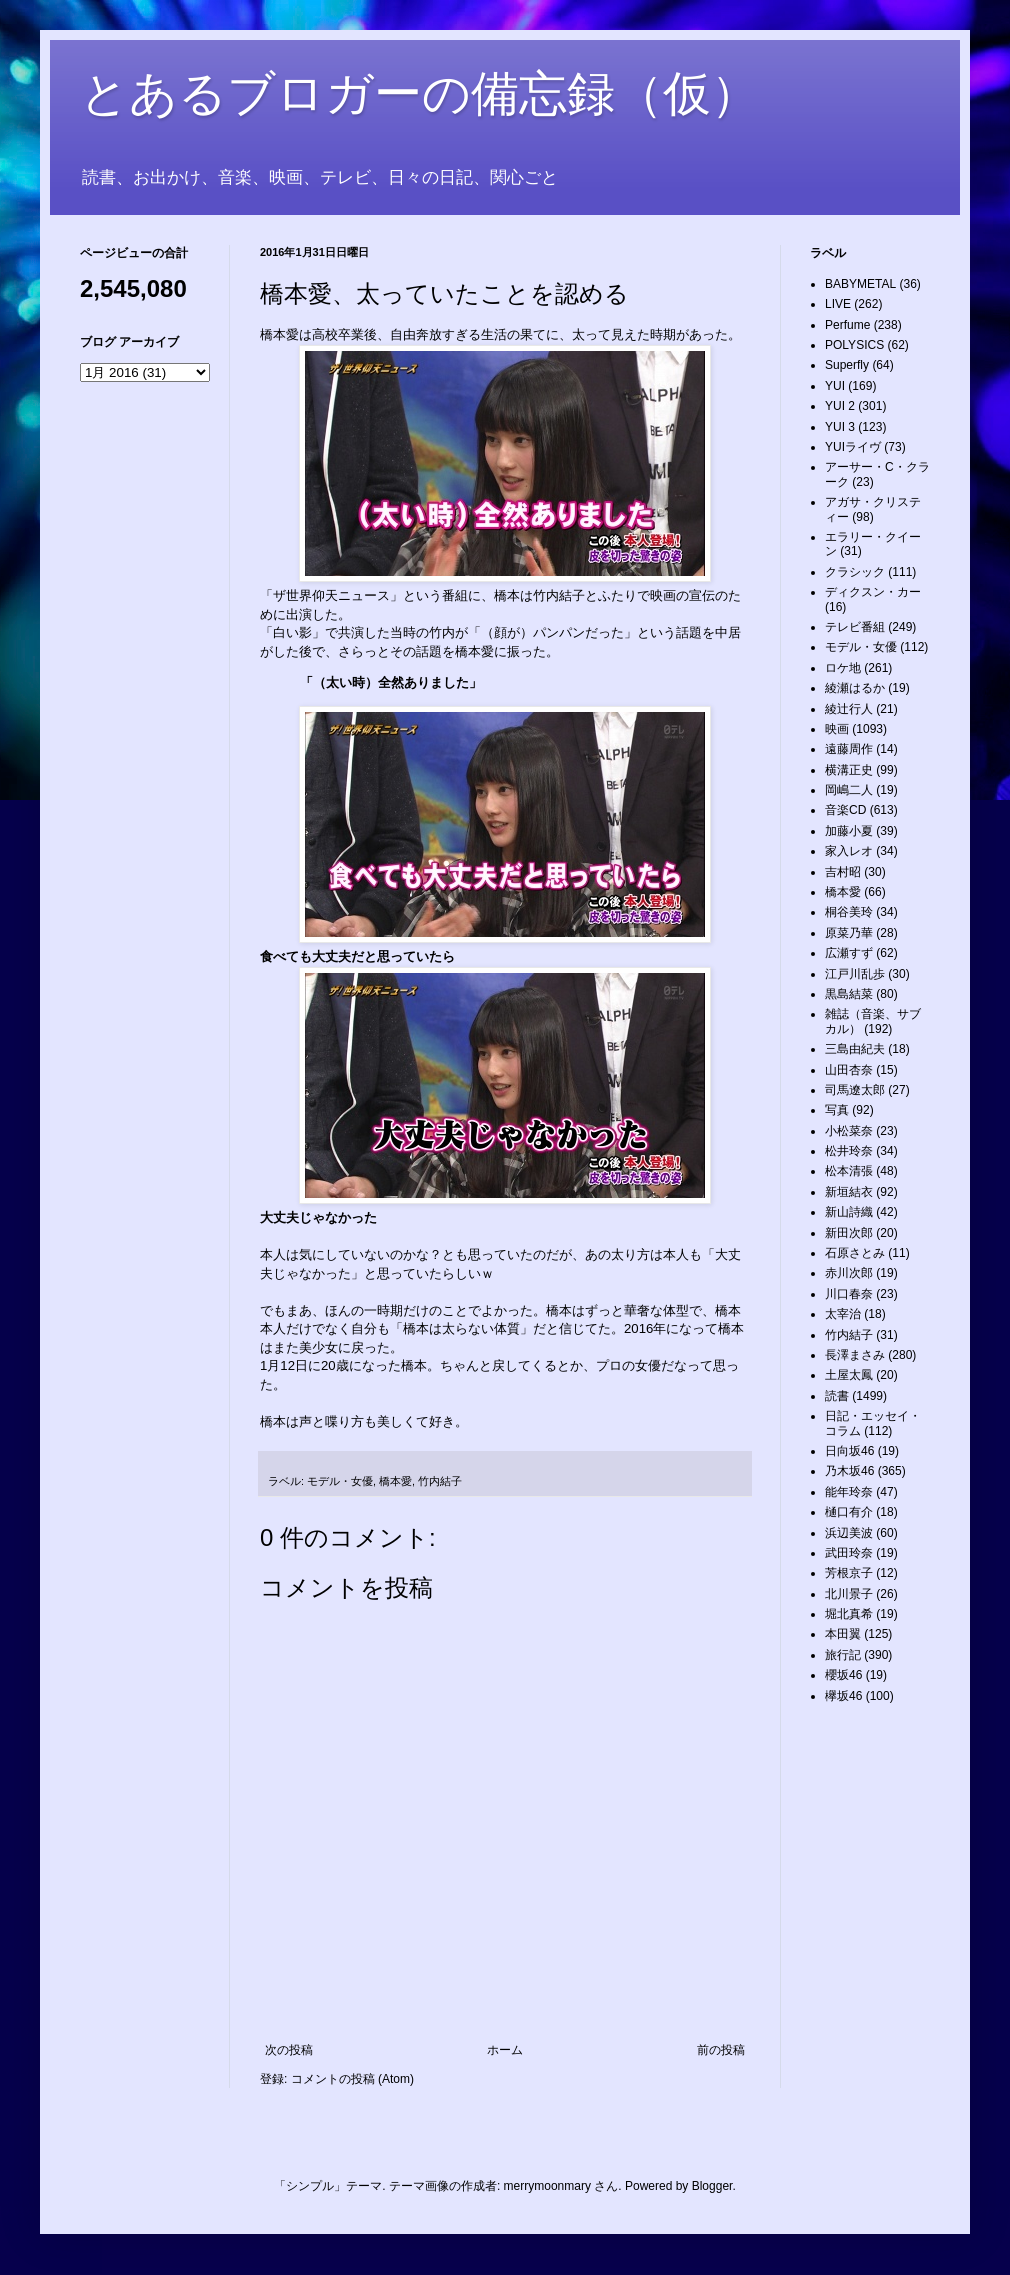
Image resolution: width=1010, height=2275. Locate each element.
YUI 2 (840, 406)
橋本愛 (395, 1481)
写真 (837, 1110)
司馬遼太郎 (855, 1090)
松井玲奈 (849, 1151)
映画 (837, 729)
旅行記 (843, 1655)
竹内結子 (440, 1481)
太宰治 (843, 1314)
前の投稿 (721, 2050)
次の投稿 (289, 2050)
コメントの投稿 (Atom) (352, 2079)
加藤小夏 (849, 831)
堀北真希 (849, 1614)
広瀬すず (849, 953)
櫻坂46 (843, 1675)
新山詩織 (849, 1212)
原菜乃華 (849, 933)
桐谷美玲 (849, 912)
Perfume (847, 325)
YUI (835, 386)
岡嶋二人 (849, 790)
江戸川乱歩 (855, 974)
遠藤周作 (849, 749)
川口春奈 (849, 1294)
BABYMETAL (860, 284)
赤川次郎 (849, 1273)
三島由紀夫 (855, 1049)
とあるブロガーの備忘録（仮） (419, 93)
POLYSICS (854, 345)
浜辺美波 (849, 1533)
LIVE (838, 304)
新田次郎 (849, 1233)
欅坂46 (843, 1696)
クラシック (855, 572)
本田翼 (843, 1634)
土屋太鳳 (849, 1375)
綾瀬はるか (855, 688)
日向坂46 (849, 1451)
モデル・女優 (340, 1481)
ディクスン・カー (873, 592)
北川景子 (849, 1594)
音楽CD (845, 810)
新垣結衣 (849, 1192)
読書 (837, 1396)
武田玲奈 (849, 1553)
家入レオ (849, 851)
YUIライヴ (853, 447)
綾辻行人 (849, 709)
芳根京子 (849, 1573)
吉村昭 (843, 872)
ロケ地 (843, 668)
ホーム (505, 2050)
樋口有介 (849, 1512)
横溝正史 (849, 770)
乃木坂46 (849, 1471)
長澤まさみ (855, 1355)
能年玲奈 (849, 1492)
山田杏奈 (849, 1070)
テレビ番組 (855, 627)
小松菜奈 (849, 1131)
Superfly (847, 365)
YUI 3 (840, 427)
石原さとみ (855, 1253)
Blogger (712, 2186)
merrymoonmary (547, 2186)
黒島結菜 (849, 994)
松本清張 (849, 1171)
